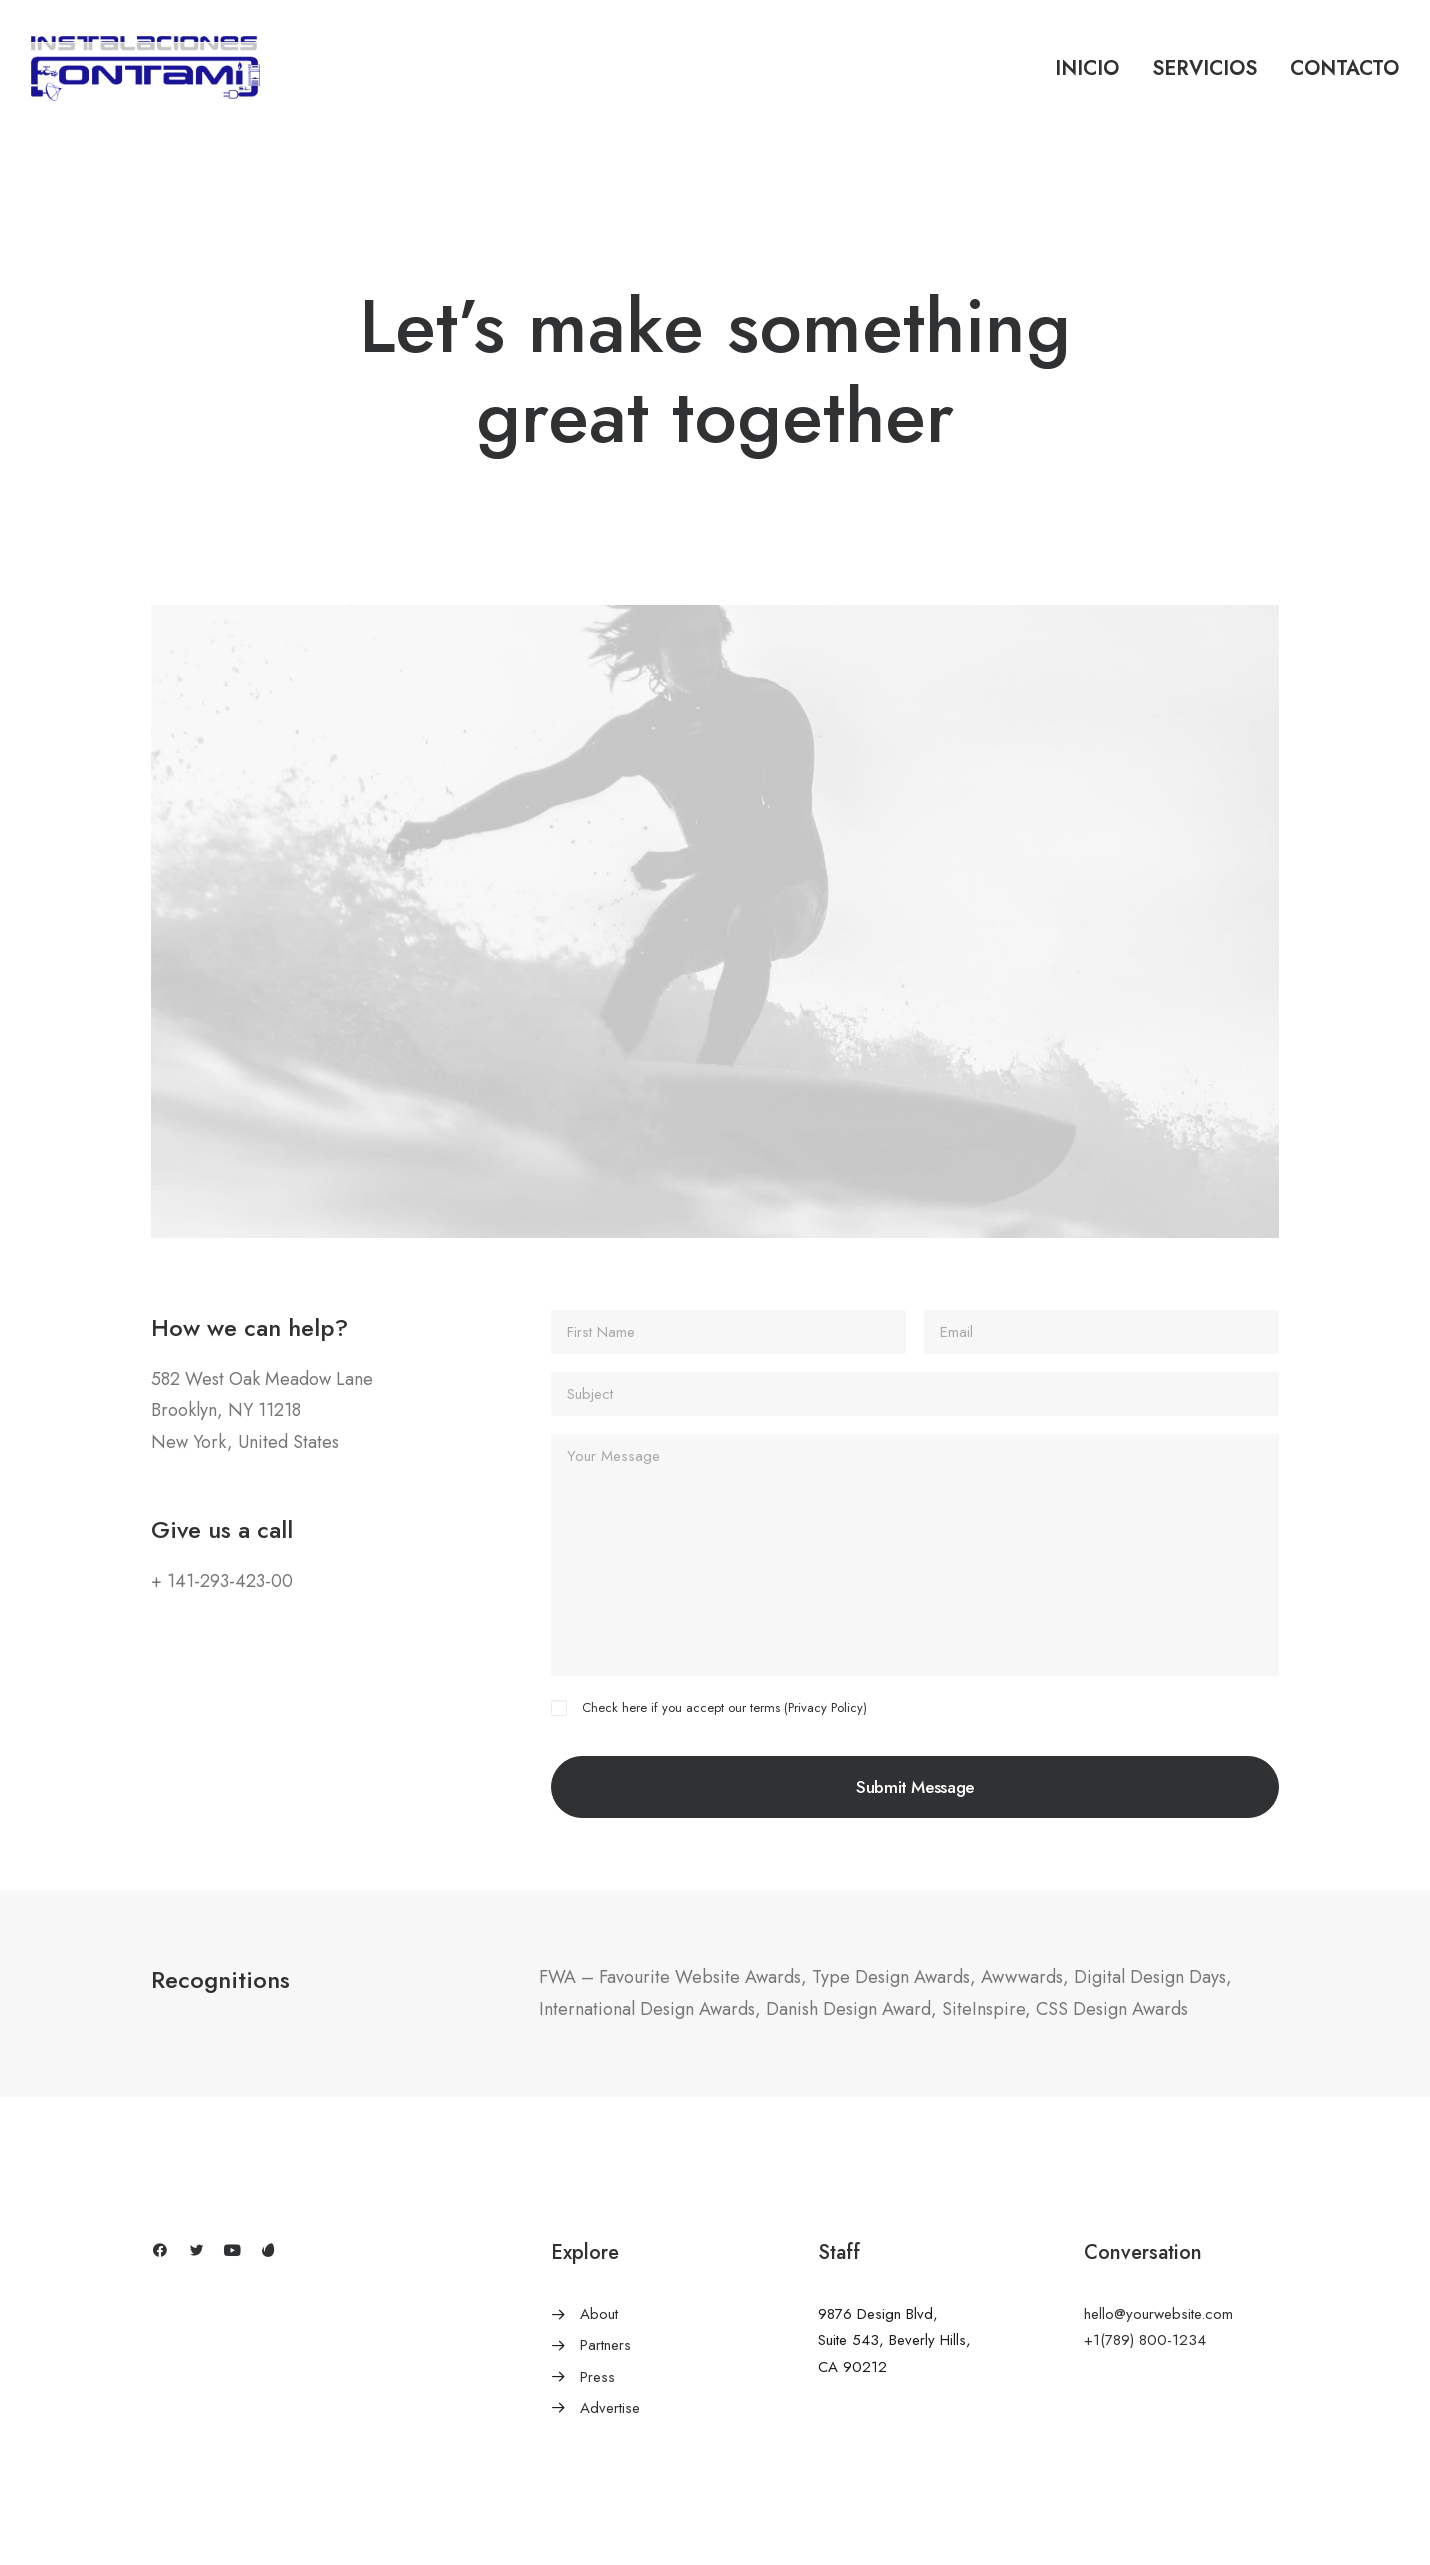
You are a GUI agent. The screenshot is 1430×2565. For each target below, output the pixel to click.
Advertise (610, 2408)
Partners (605, 2345)
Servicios (1204, 68)
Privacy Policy (825, 1707)
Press (597, 2377)
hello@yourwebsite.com (1158, 2314)
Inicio (1087, 68)
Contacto (1344, 68)
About (599, 2314)
